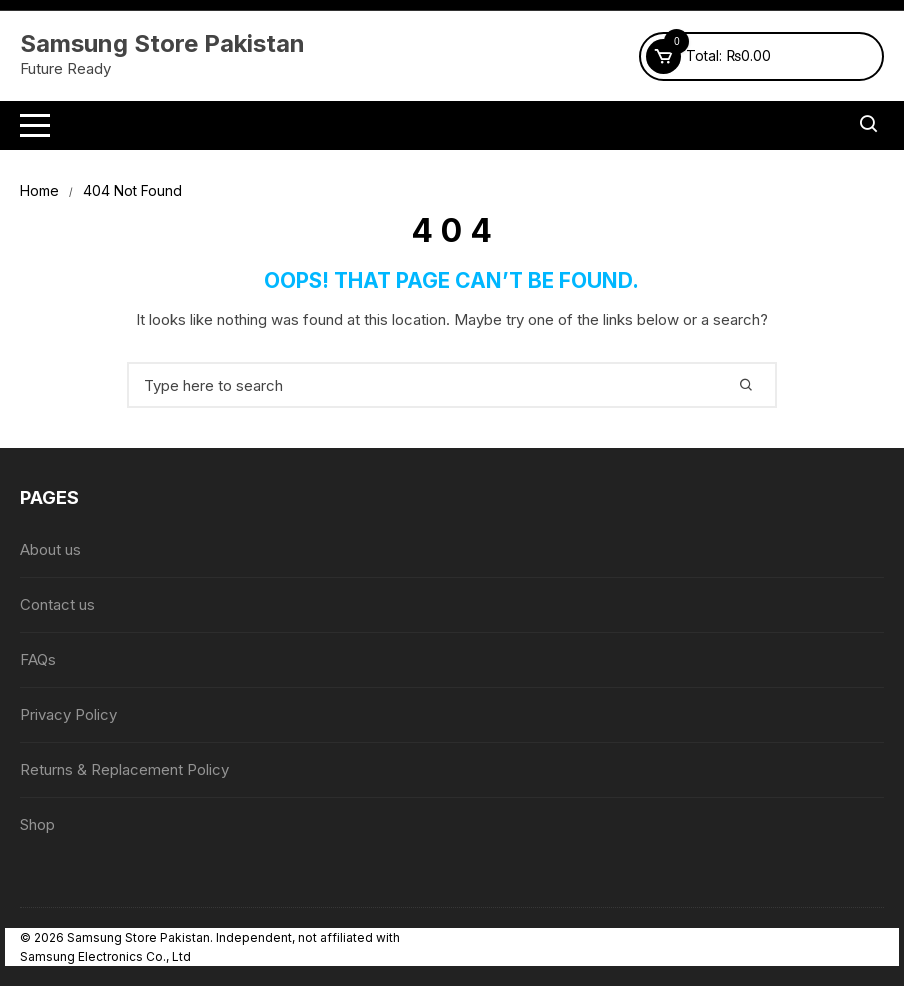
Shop (37, 824)
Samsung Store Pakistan (162, 43)
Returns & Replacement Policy (124, 769)
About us (50, 549)
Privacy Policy (68, 714)
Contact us (57, 604)
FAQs (38, 659)
